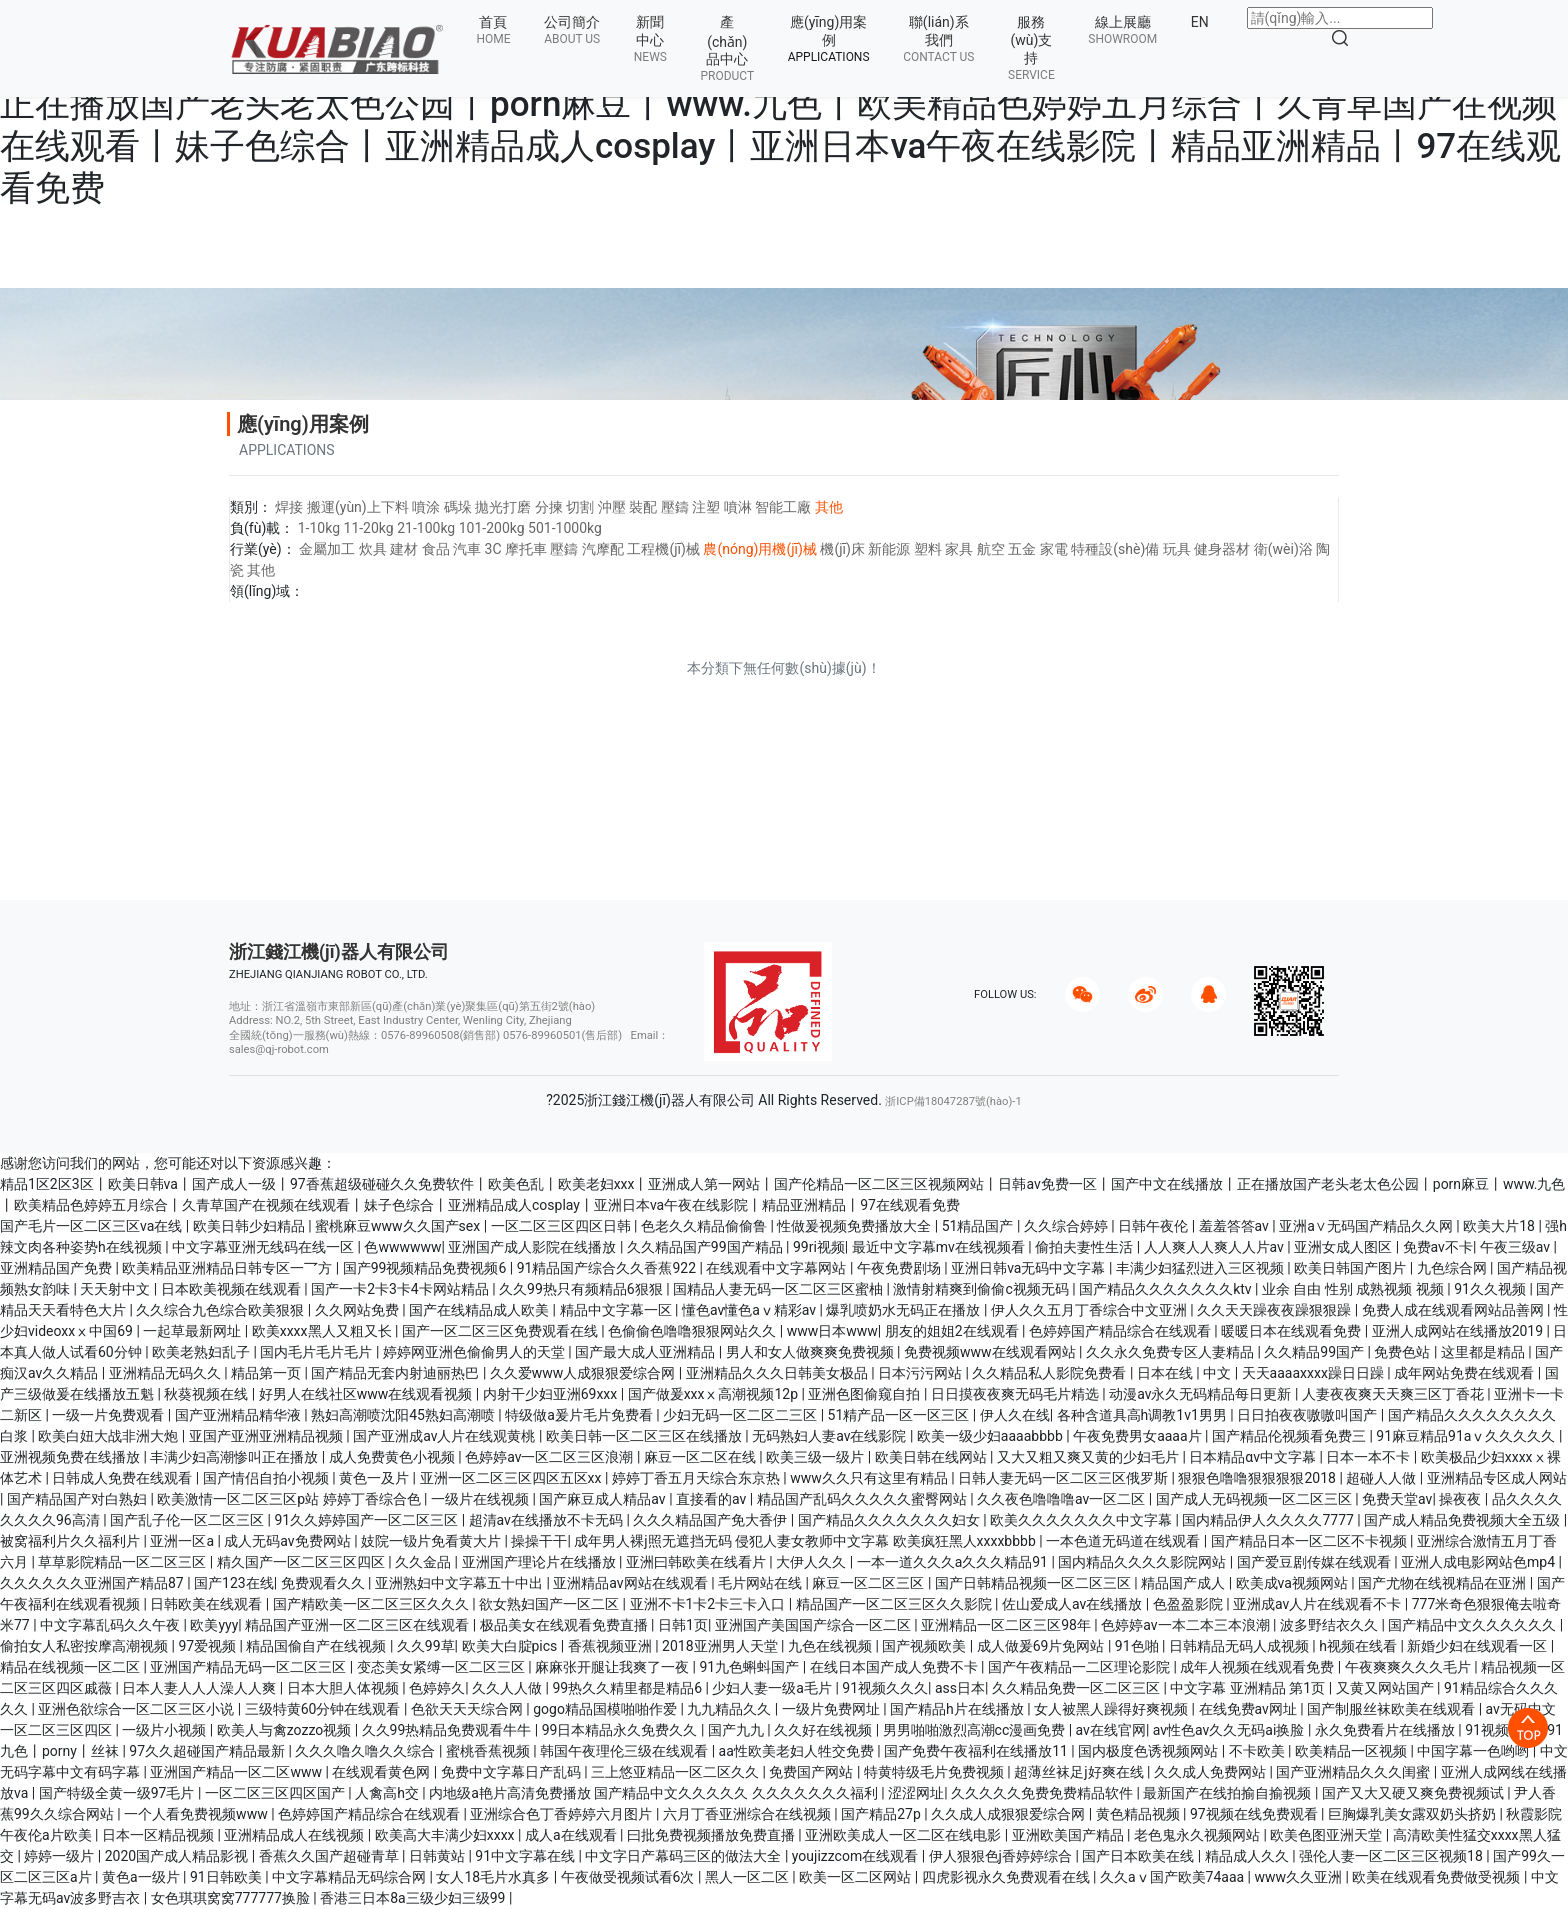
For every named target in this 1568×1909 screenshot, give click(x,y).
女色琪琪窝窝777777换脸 (232, 1898)
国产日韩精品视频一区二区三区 (1034, 1583)
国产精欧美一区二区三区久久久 (372, 1604)
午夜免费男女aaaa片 (1139, 1436)
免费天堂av (1397, 1499)
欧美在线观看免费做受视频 (1437, 1877)
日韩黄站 (438, 1856)
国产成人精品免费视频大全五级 (1463, 1520)
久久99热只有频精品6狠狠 (582, 1289)
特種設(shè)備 (1115, 549)
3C (493, 549)
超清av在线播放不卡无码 (548, 1520)
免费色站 (1403, 1352)
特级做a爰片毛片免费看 (580, 1415)
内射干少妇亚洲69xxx (552, 1394)
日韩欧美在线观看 (207, 1604)
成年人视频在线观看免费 (1258, 1667)
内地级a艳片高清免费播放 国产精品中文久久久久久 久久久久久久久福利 (655, 1793)
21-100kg (426, 528)
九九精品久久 (730, 1709)
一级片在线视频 (481, 1499)
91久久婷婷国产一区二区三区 (367, 1520)
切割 (580, 507)
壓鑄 (675, 507)
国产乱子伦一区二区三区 (188, 1520)
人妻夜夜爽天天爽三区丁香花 (1394, 1394)
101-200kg (492, 528)
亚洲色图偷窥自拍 (865, 1394)
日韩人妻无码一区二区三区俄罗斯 (1064, 1478)
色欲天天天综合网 (468, 1709)
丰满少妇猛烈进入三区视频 (1201, 1268)
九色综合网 (1453, 1268)
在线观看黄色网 (382, 1772)
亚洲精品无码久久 (166, 1373)
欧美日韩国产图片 (1351, 1268)
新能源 (889, 549)
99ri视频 (819, 1247)
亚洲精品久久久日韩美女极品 (778, 1373)
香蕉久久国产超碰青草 (330, 1856)
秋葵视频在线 (207, 1394)
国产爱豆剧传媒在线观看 (1315, 1562)
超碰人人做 (1382, 1478)
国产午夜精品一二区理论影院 (1080, 1667)
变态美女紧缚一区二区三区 (442, 1667)
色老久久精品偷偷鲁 (705, 1226)
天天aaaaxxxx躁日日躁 (1315, 1373)
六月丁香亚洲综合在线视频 (748, 1814)
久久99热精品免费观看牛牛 (448, 1730)
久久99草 (426, 1646)
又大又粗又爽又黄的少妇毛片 (1089, 1457)
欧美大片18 (1500, 1226)
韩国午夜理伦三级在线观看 (625, 1751)
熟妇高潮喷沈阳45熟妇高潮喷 (404, 1415)
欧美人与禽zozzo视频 (286, 1730)
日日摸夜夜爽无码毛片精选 (1016, 1394)
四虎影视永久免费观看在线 (1007, 1877)
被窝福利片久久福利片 (71, 1541)
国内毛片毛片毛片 (317, 1352)
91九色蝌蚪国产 (751, 1667)
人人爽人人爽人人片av (1216, 1247)
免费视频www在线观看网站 (991, 1352)
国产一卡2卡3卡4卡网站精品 (401, 1289)
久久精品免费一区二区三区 (1077, 1688)
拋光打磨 (503, 507)
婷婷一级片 (60, 1856)
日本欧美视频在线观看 (232, 1289)
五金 (1022, 549)
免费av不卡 (1438, 1247)
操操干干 (539, 1541)
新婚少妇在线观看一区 (1478, 1646)
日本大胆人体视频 (344, 1688)
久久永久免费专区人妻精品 (1171, 1352)
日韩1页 (683, 1625)
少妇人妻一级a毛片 (773, 1688)
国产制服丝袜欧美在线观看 (1392, 1709)
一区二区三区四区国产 (276, 1793)
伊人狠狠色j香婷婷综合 (1002, 1856)
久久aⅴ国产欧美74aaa (1174, 1877)
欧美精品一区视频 (1352, 1751)
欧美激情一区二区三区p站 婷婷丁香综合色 (290, 1499)
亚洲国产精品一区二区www (237, 1772)
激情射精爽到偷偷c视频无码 (982, 1289)
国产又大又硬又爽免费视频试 (1414, 1793)
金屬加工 (327, 549)
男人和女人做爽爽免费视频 (811, 1352)
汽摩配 (603, 549)
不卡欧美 (1258, 1751)
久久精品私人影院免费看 (1050, 1373)
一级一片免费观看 (109, 1415)
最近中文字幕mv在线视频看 (940, 1247)
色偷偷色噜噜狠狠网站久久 (693, 1331)
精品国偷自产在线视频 (317, 1646)
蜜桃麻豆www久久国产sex (399, 1226)
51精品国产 (979, 1226)
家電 (1054, 549)
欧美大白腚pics (511, 1646)
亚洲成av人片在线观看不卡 (1319, 1604)
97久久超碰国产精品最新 (208, 1751)
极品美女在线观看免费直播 (565, 1625)
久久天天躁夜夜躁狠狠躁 (1275, 1310)
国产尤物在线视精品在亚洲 (1443, 1583)
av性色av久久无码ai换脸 (1230, 1730)
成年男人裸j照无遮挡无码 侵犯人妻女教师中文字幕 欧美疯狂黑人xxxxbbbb (806, 1541)
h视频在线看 (1359, 1646)
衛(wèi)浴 (1283, 549)
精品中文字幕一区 (617, 1310)
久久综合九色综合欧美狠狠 (221, 1310)
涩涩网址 (916, 1793)
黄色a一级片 (142, 1877)
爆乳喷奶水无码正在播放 (904, 1310)
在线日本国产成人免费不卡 (895, 1667)
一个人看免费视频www (197, 1814)
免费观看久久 (324, 1583)
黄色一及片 (375, 1478)
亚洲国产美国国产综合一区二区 (814, 1625)
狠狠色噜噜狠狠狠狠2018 (1258, 1478)
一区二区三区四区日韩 (562, 1226)
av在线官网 (1111, 1730)
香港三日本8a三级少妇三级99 (414, 1898)
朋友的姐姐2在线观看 (953, 1331)
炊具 (373, 549)
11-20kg (369, 528)
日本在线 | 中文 (1186, 1373)
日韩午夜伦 (1154, 1226)
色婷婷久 (437, 1688)
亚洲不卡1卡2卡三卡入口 (709, 1604)
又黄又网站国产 (1386, 1688)
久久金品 (424, 1562)
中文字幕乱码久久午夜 (111, 1625)
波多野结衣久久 (1330, 1625)
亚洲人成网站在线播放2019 (1459, 1331)
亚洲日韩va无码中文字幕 (1030, 1268)
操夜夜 (1461, 1499)
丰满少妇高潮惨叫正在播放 (235, 1457)
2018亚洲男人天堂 (721, 1646)
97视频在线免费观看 (1255, 1814)
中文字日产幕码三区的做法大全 (684, 1856)
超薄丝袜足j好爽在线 (1080, 1772)
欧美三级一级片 (816, 1457)
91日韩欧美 (227, 1877)
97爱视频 (208, 1646)
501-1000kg (565, 528)
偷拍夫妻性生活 (1085, 1247)
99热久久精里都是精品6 (628, 1688)
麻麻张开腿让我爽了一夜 (613, 1667)
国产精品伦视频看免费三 (1290, 1436)
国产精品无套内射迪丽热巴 (396, 1373)
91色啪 (1138, 1646)
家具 (959, 549)
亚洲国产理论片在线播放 (540, 1562)
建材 (404, 549)
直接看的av (713, 1499)
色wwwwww (402, 1247)
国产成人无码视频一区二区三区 (1255, 1499)
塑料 (928, 549)
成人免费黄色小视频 (393, 1457)
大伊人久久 (812, 1562)
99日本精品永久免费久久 (621, 1730)
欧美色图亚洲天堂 (1327, 1835)
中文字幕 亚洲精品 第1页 (1249, 1688)
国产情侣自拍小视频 (267, 1478)
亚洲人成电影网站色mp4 (1479, 1562)
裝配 (643, 507)
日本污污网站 (921, 1373)
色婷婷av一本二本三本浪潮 (1187, 1625)
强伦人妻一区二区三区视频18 (1392, 1856)
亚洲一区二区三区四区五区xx (512, 1478)
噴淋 (738, 507)
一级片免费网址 (832, 1709)
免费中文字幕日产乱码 (512, 1772)
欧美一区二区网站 (856, 1877)
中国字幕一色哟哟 (1474, 1751)
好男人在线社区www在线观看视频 (367, 1394)
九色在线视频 (831, 1646)
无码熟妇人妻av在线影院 (831, 1436)
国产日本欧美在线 (1139, 1856)
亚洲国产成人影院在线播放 (533, 1247)
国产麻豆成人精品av (604, 1499)
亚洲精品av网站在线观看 (632, 1583)
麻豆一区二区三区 (869, 1583)
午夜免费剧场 (900, 1268)
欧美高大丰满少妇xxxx (446, 1835)
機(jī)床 (842, 549)
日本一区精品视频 (159, 1835)
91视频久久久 (885, 1688)
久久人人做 (508, 1688)
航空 (991, 549)
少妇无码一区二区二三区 (741, 1415)
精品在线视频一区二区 (71, 1667)
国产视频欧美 (925, 1646)
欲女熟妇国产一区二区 (550, 1604)
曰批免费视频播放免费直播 (712, 1835)
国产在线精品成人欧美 (480, 1310)
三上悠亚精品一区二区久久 (676, 1772)
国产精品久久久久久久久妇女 (890, 1520)
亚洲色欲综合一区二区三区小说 (137, 1709)
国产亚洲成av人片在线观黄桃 (446, 1436)
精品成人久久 (1248, 1856)
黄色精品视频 (1139, 1814)
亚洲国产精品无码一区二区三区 (249, 1667)
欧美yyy (214, 1625)
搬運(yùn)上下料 (358, 507)
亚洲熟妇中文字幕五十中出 (460, 1583)
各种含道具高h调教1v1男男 (1144, 1415)
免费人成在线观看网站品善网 (1454, 1310)
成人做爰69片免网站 (1042, 1646)
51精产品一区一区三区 (900, 1415)
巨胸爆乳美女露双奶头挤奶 (1413, 1814)
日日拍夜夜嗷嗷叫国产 (1308, 1415)
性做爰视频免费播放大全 (855, 1226)
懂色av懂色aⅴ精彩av (751, 1310)
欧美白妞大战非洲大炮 (109, 1436)
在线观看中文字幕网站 (777, 1268)
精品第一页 (267, 1373)
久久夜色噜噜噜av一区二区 (1063, 1499)
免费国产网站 (812, 1772)
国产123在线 (234, 1583)
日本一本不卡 (1369, 1457)
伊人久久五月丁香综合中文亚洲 (1090, 1310)
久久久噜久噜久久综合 (366, 1751)
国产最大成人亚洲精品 (646, 1352)
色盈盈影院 (1189, 1604)
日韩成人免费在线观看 (123, 1478)
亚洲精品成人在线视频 (295, 1835)
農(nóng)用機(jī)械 (759, 549)
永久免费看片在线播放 (1386, 1730)
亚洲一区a (183, 1541)
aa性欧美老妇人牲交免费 (798, 1751)
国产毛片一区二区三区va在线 (93, 1226)
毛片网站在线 (761, 1583)
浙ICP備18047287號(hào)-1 (953, 1101)
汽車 (467, 549)
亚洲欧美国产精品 (1069, 1835)
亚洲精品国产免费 (57, 1268)
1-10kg (319, 528)
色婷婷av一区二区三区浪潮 (551, 1457)
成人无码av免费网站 (289, 1541)
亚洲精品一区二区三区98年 (1007, 1625)
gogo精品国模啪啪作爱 (606, 1709)
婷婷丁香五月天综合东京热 (697, 1478)
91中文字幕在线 (526, 1856)
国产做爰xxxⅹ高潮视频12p (715, 1394)
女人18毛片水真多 (494, 1877)
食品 (436, 549)
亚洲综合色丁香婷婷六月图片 (562, 1814)
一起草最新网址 (193, 1331)
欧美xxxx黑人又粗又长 (323, 1331)
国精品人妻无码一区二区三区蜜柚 (779, 1289)
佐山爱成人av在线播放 (1074, 1604)
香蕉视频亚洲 (611, 1646)
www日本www (832, 1331)
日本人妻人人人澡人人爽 (200, 1688)
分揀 (549, 507)
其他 (829, 507)
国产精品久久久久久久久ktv (1167, 1289)
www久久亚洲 (1299, 1877)
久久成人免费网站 (1211, 1772)
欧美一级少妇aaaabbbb (991, 1436)
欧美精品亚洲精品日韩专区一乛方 (228, 1268)
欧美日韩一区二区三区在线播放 (645, 1436)
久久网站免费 (358, 1310)
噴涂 (426, 507)
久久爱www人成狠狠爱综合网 (584, 1373)
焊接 (289, 507)
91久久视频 (1491, 1289)
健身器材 (1222, 549)
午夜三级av (1517, 1247)
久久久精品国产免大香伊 (711, 1520)
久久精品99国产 (1315, 1352)
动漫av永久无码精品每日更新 (1202, 1394)
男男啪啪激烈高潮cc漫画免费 (976, 1730)
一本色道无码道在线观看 (1124, 1541)
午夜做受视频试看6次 (629, 1877)
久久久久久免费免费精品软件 (1043, 1793)
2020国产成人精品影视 (178, 1856)
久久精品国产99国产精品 (706, 1247)
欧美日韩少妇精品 (250, 1226)
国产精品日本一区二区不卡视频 (1310, 1541)
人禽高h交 (388, 1793)
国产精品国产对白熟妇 (78, 1499)
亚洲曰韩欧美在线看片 (697, 1562)
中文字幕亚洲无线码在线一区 (264, 1247)
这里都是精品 (1484, 1352)
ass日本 (960, 1688)
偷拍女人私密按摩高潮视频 (85, 1646)
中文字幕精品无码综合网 (350, 1877)
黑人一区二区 (748, 1877)
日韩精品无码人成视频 (1240, 1646)
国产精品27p (882, 1814)
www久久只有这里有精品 (870, 1478)
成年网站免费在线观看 (1465, 1373)
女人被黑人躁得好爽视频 (1112, 1709)
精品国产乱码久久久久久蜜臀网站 (863, 1499)
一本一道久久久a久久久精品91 (954, 1562)
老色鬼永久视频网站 (1198, 1835)
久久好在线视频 (824, 1730)
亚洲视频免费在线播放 (71, 1457)
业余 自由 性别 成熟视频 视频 (1354, 1289)
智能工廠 (783, 507)
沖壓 (612, 507)
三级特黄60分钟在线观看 (324, 1709)
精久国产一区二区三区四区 (302, 1562)
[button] (572, 30)
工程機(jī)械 (663, 549)
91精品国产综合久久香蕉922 (608, 1268)
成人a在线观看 (572, 1835)
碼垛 (458, 507)
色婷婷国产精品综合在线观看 (1121, 1331)
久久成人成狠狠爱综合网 (1009, 1814)
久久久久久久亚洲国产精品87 (93, 1583)
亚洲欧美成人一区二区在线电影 (904, 1835)
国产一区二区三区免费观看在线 (501, 1331)
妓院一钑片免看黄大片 (432, 1541)
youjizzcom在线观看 (857, 1856)
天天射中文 (116, 1289)
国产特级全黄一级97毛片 (118, 1793)
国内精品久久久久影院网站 (1143, 1562)
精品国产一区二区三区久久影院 (895, 1604)
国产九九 (737, 1730)
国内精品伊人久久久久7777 (1269, 1520)
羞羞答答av (1236, 1226)
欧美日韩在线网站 (932, 1457)
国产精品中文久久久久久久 (1473, 1625)
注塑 (706, 507)
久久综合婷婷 (1067, 1226)
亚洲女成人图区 (1344, 1247)
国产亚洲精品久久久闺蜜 (1354, 1772)
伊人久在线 (1015, 1415)
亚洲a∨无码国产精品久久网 (1367, 1226)
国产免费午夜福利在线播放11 (977, 1751)
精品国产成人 (1184, 1583)
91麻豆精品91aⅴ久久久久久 (1467, 1436)
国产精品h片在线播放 (958, 1709)
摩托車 (526, 549)
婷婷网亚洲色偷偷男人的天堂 (475, 1352)
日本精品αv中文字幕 (1254, 1457)
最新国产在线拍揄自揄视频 (1228, 1793)
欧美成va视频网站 (1294, 1583)
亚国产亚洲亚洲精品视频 (267, 1436)
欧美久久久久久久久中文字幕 (1082, 1520)
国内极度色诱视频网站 (1149, 1751)
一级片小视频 (165, 1730)
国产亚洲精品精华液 (239, 1415)
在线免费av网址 (1250, 1709)
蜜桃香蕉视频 (489, 1751)
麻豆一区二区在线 (701, 1457)
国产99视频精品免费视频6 (426, 1268)
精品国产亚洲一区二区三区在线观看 (358, 1625)
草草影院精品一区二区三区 (123, 1562)
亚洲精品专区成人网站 (1497, 1478)
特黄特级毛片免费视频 (935, 1772)
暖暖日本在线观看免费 (1292, 1331)
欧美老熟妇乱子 (202, 1352)
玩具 (1177, 549)
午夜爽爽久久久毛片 (1409, 1667)
